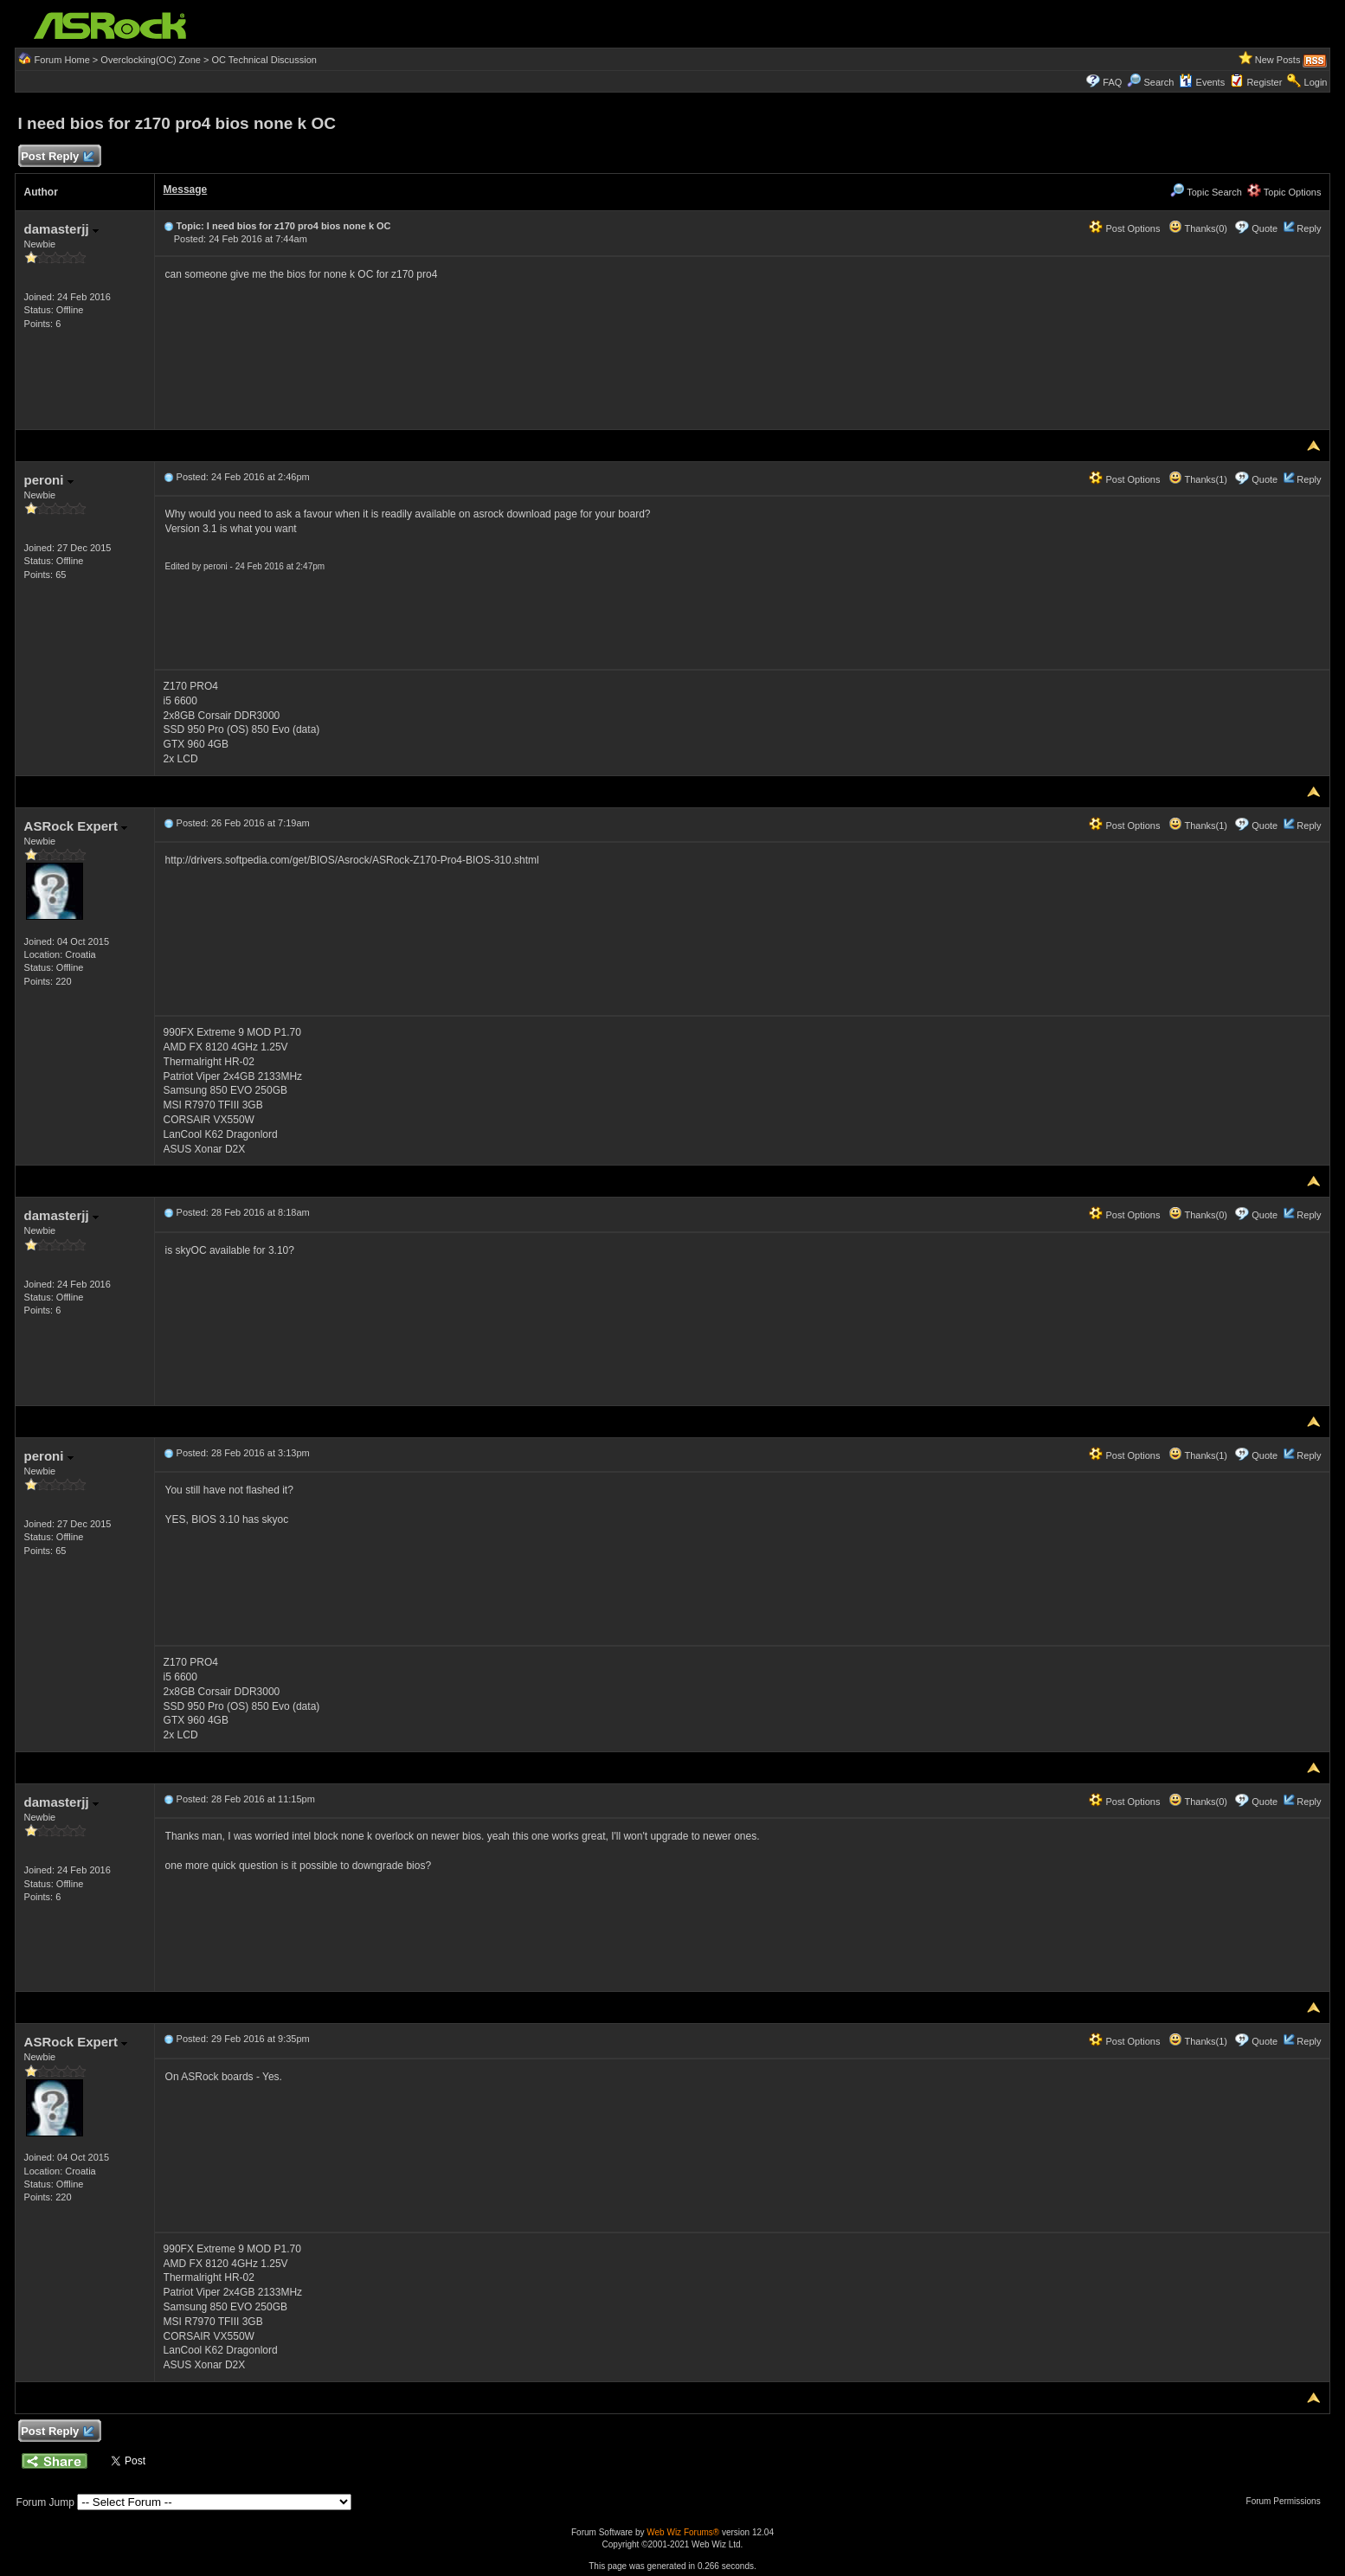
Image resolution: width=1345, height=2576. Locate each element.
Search (1159, 82)
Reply (1309, 228)
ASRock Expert (76, 826)
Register (1264, 82)
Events (1202, 82)
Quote (1264, 228)
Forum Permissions (1287, 2501)
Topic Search (1205, 192)
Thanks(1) (1197, 479)
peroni (49, 479)
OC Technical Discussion (263, 60)
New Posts (1278, 60)
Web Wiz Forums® (683, 2532)
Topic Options (1284, 192)
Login (1316, 82)
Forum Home (62, 60)
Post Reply (57, 157)
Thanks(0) (1197, 228)
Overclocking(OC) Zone (150, 60)
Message (186, 189)
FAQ (1112, 82)
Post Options (1124, 228)
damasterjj (61, 229)
